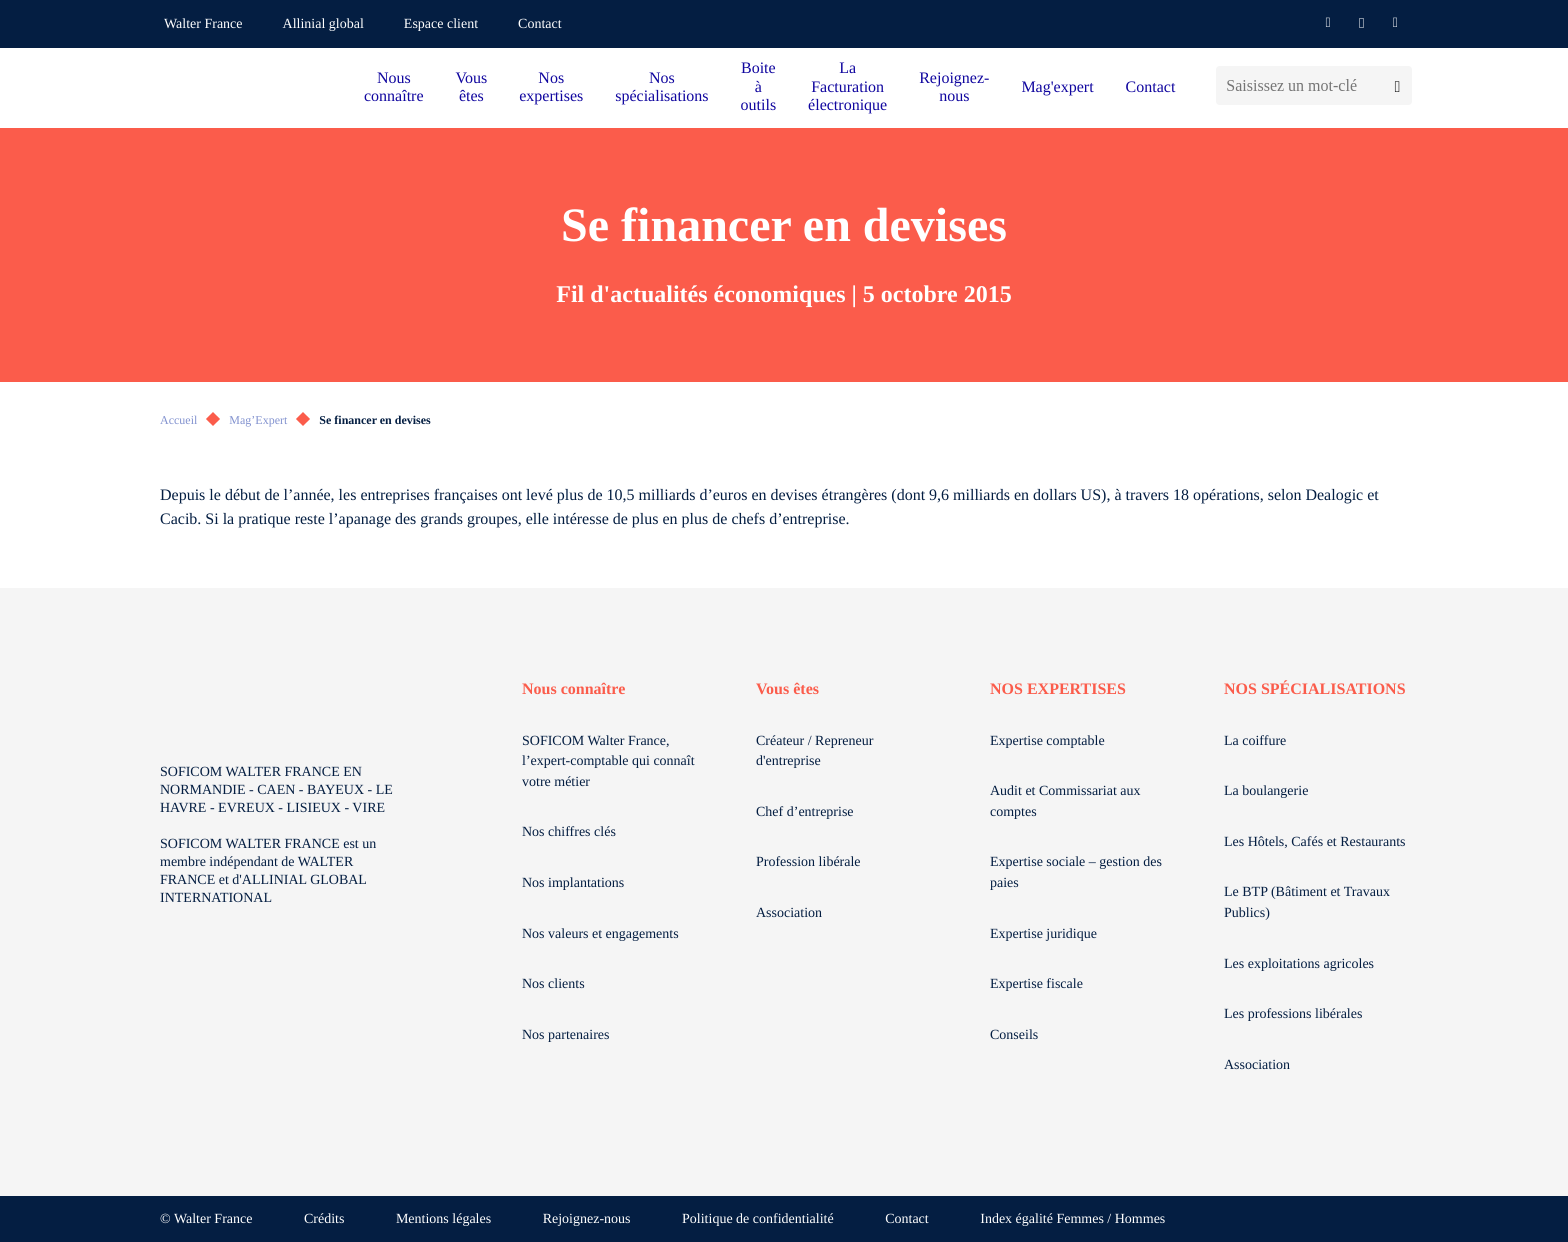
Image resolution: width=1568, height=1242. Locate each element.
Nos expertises (551, 87)
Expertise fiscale (1036, 984)
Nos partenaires (565, 1035)
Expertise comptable (1047, 741)
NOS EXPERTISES (1058, 689)
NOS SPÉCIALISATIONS (1315, 689)
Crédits (324, 1219)
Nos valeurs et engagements (600, 934)
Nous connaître (394, 87)
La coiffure (1255, 741)
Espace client (441, 24)
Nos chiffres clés (569, 832)
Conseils (1014, 1035)
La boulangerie (1266, 791)
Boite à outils (759, 87)
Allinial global (323, 24)
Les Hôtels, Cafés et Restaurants (1315, 842)
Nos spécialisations (661, 87)
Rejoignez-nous (954, 87)
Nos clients (553, 984)
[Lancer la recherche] (1397, 85)
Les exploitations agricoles (1299, 964)
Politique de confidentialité (758, 1219)
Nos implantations (573, 883)
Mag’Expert (258, 420)
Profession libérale (808, 862)
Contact (540, 24)
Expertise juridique (1043, 934)
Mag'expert (1057, 87)
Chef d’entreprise (805, 812)
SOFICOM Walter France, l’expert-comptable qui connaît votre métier (608, 762)
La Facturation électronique (847, 87)
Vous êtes (472, 87)
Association (789, 913)
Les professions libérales (1293, 1014)
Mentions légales (443, 1219)
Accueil (178, 420)
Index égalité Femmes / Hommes (1072, 1219)
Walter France (203, 24)
